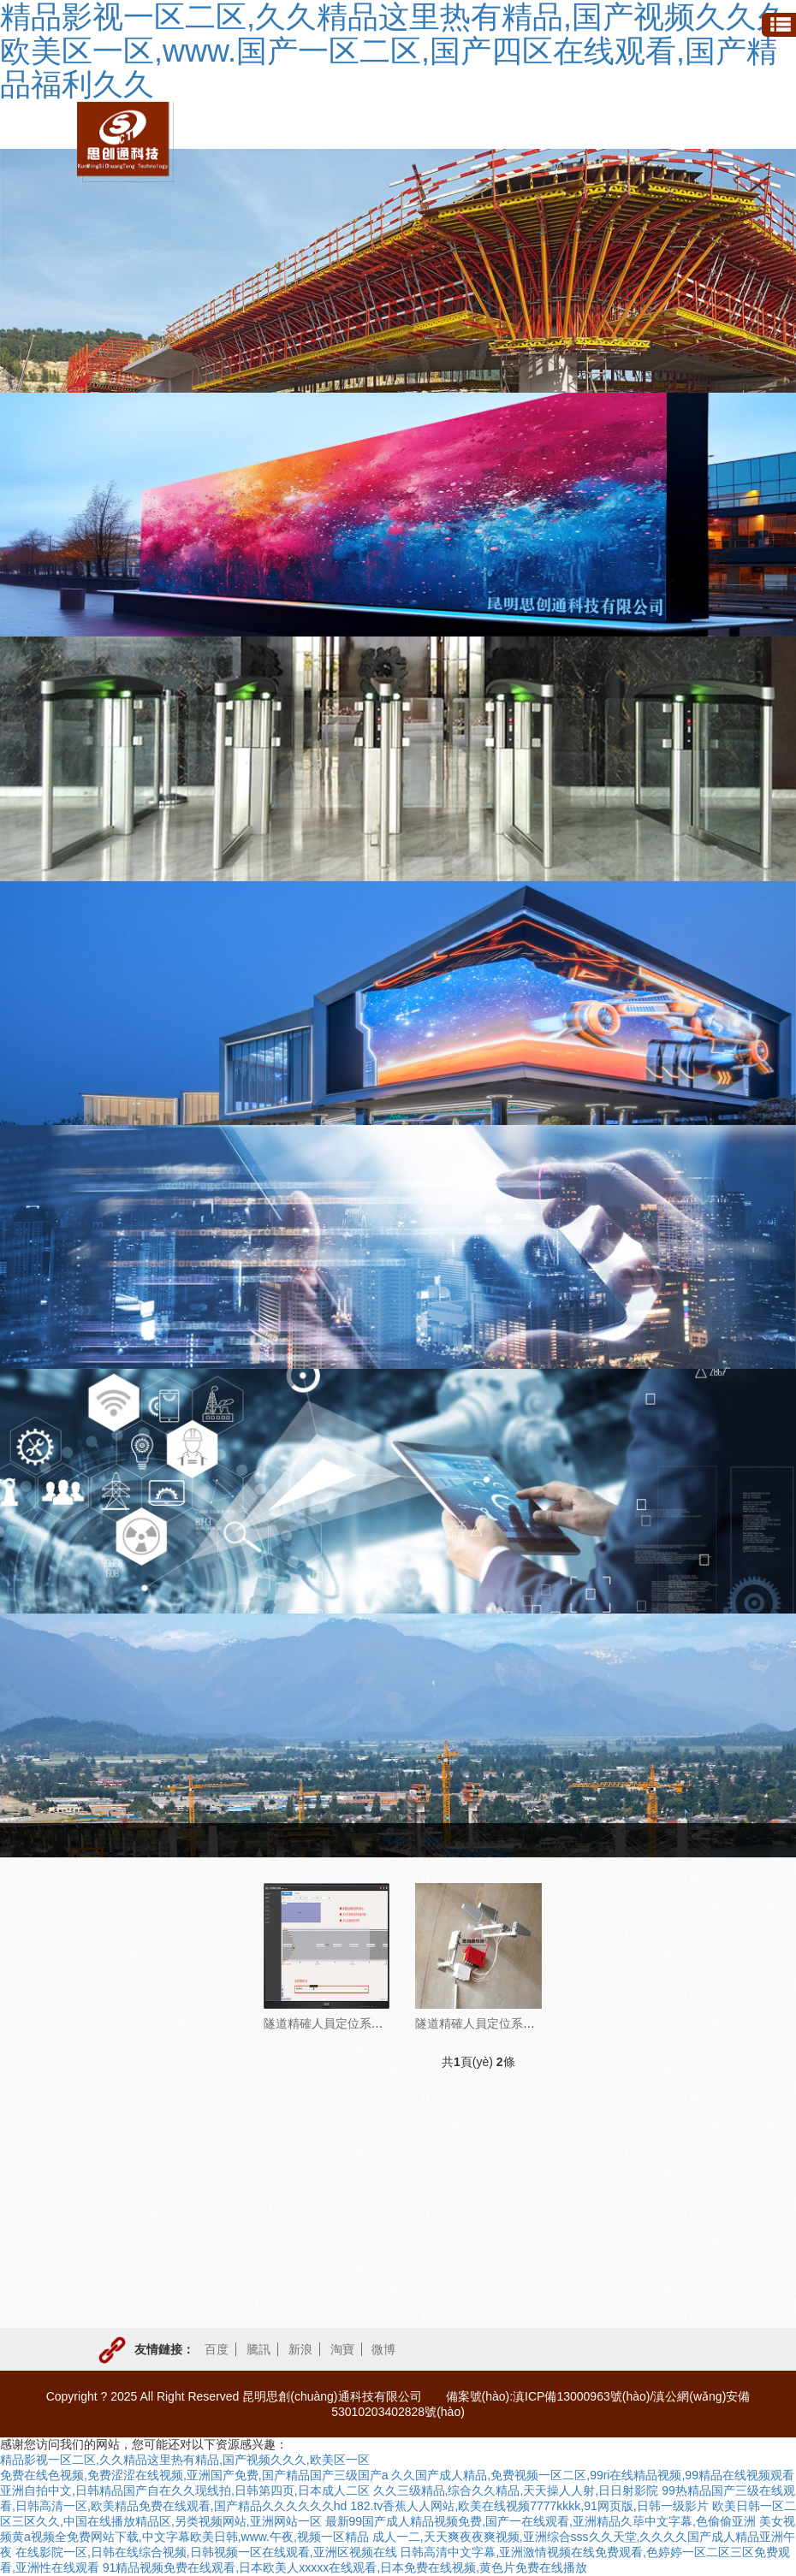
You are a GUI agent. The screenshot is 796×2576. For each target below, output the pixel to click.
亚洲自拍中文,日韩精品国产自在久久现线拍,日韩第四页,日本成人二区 (185, 2490)
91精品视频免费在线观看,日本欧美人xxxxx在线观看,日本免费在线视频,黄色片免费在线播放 (345, 2567)
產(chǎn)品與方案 (542, 1840)
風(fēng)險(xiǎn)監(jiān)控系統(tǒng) (150, 2152)
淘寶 (342, 2349)
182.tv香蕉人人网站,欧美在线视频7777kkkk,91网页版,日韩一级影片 (529, 2506)
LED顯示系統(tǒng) (136, 2204)
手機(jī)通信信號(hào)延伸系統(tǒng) (144, 2265)
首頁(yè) (459, 1840)
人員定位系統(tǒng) (654, 1840)
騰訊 (258, 2349)
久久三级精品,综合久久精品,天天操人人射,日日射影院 (516, 2490)
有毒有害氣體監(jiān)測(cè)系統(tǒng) (143, 2040)
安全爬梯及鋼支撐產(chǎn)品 (149, 2326)
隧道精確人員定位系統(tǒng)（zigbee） (520, 2023)
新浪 (300, 2349)
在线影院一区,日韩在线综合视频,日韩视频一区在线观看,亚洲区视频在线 (206, 2552)
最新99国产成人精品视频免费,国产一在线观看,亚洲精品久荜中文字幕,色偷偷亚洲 (540, 2521)
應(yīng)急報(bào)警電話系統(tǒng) (148, 2100)
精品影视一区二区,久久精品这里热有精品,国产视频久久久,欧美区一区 (185, 2459)
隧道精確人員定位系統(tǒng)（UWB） (365, 2023)
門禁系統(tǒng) (141, 1935)
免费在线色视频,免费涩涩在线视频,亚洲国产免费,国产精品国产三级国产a (194, 2475)
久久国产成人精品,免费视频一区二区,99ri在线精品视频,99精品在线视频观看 (592, 2475)
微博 (383, 2349)
